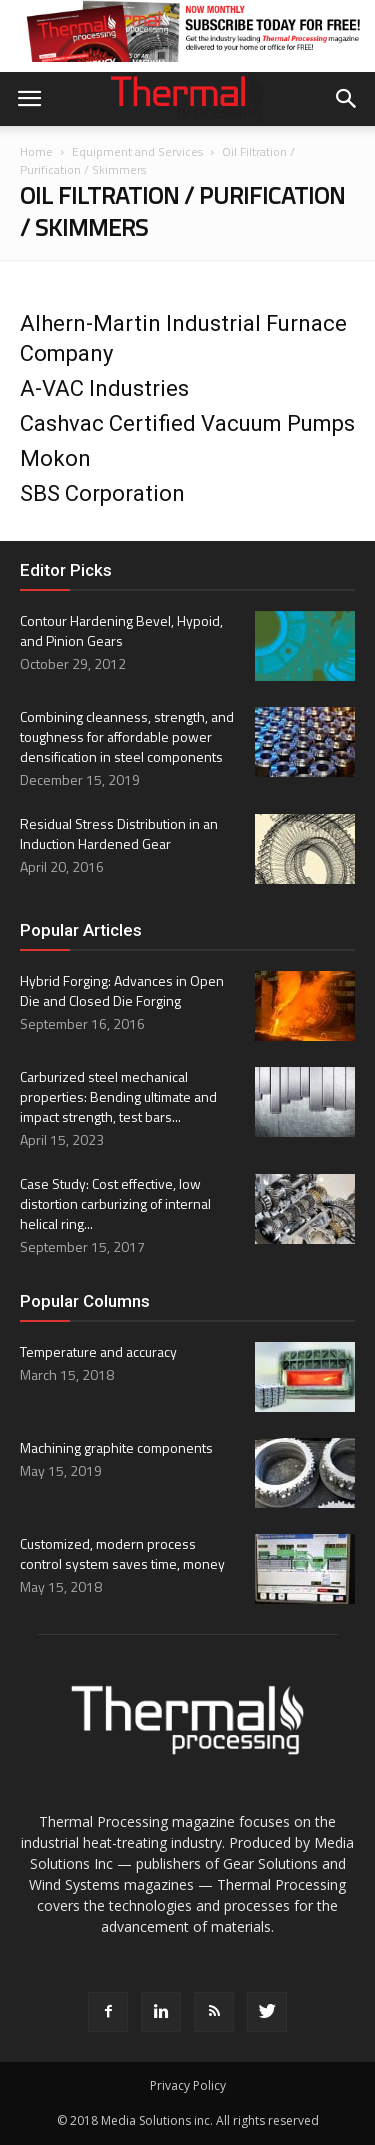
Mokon (55, 458)
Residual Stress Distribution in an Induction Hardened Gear (119, 833)
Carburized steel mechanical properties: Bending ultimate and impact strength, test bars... (118, 1096)
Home (36, 151)
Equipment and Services (137, 151)
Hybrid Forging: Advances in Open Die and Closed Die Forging (122, 990)
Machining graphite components (116, 1447)
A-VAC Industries (104, 388)
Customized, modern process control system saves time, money (122, 1553)
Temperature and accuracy (98, 1351)
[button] (347, 99)
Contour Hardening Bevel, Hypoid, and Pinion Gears (121, 630)
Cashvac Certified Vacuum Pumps (187, 423)
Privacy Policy (188, 2085)
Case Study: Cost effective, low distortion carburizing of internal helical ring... (115, 1203)
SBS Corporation (102, 493)
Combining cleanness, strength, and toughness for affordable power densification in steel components (127, 736)
